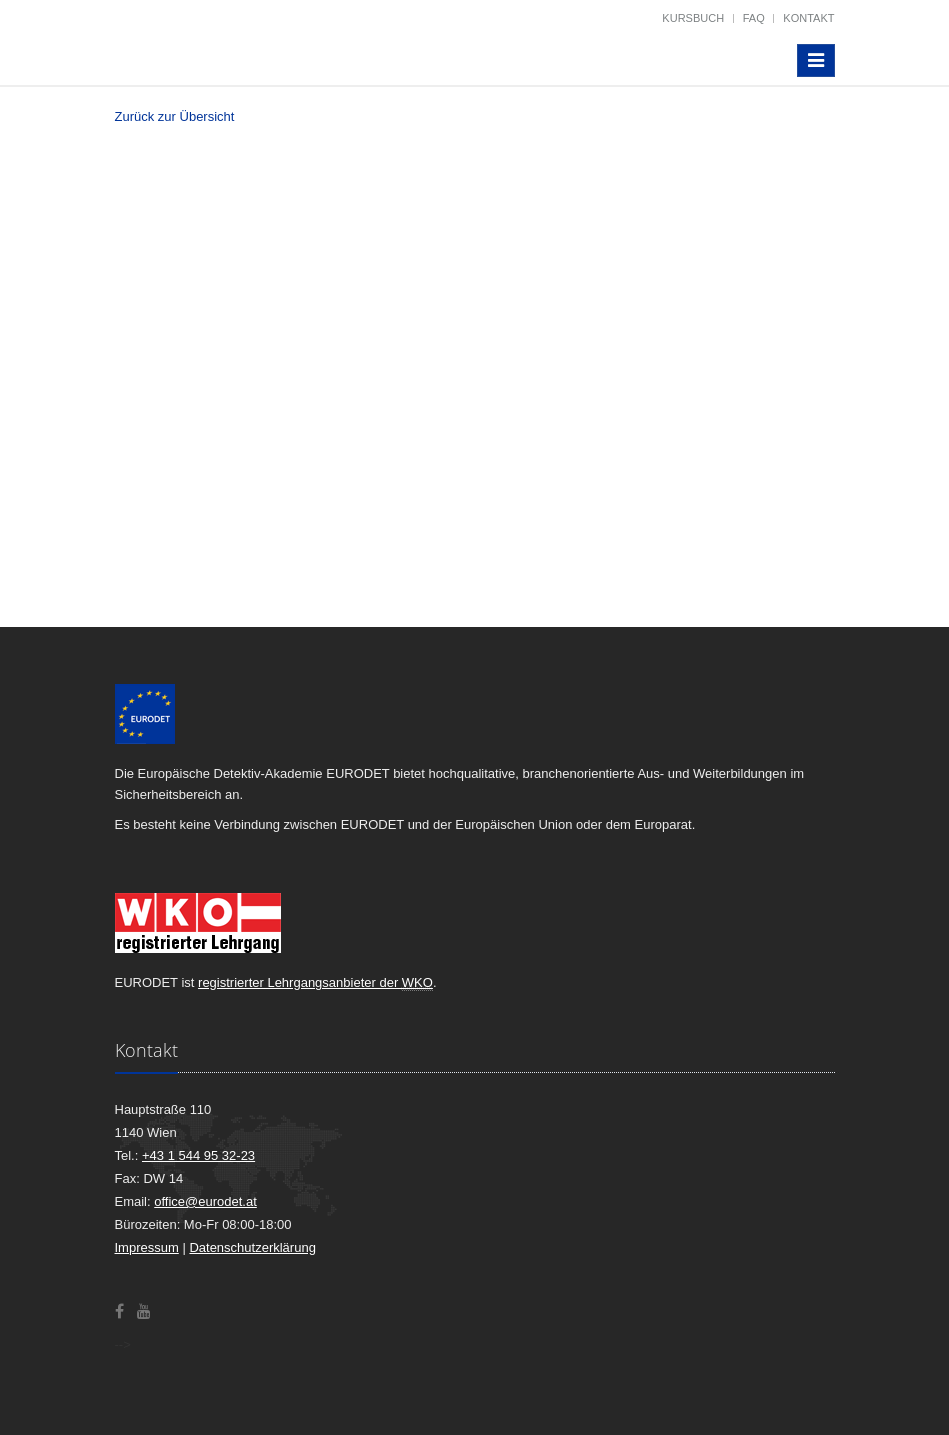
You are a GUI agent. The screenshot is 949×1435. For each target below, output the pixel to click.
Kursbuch (693, 18)
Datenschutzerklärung (252, 1247)
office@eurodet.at (205, 1201)
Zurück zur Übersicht (175, 116)
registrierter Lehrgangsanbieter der (315, 983)
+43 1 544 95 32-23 (198, 1155)
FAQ (754, 18)
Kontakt (808, 18)
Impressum (147, 1247)
